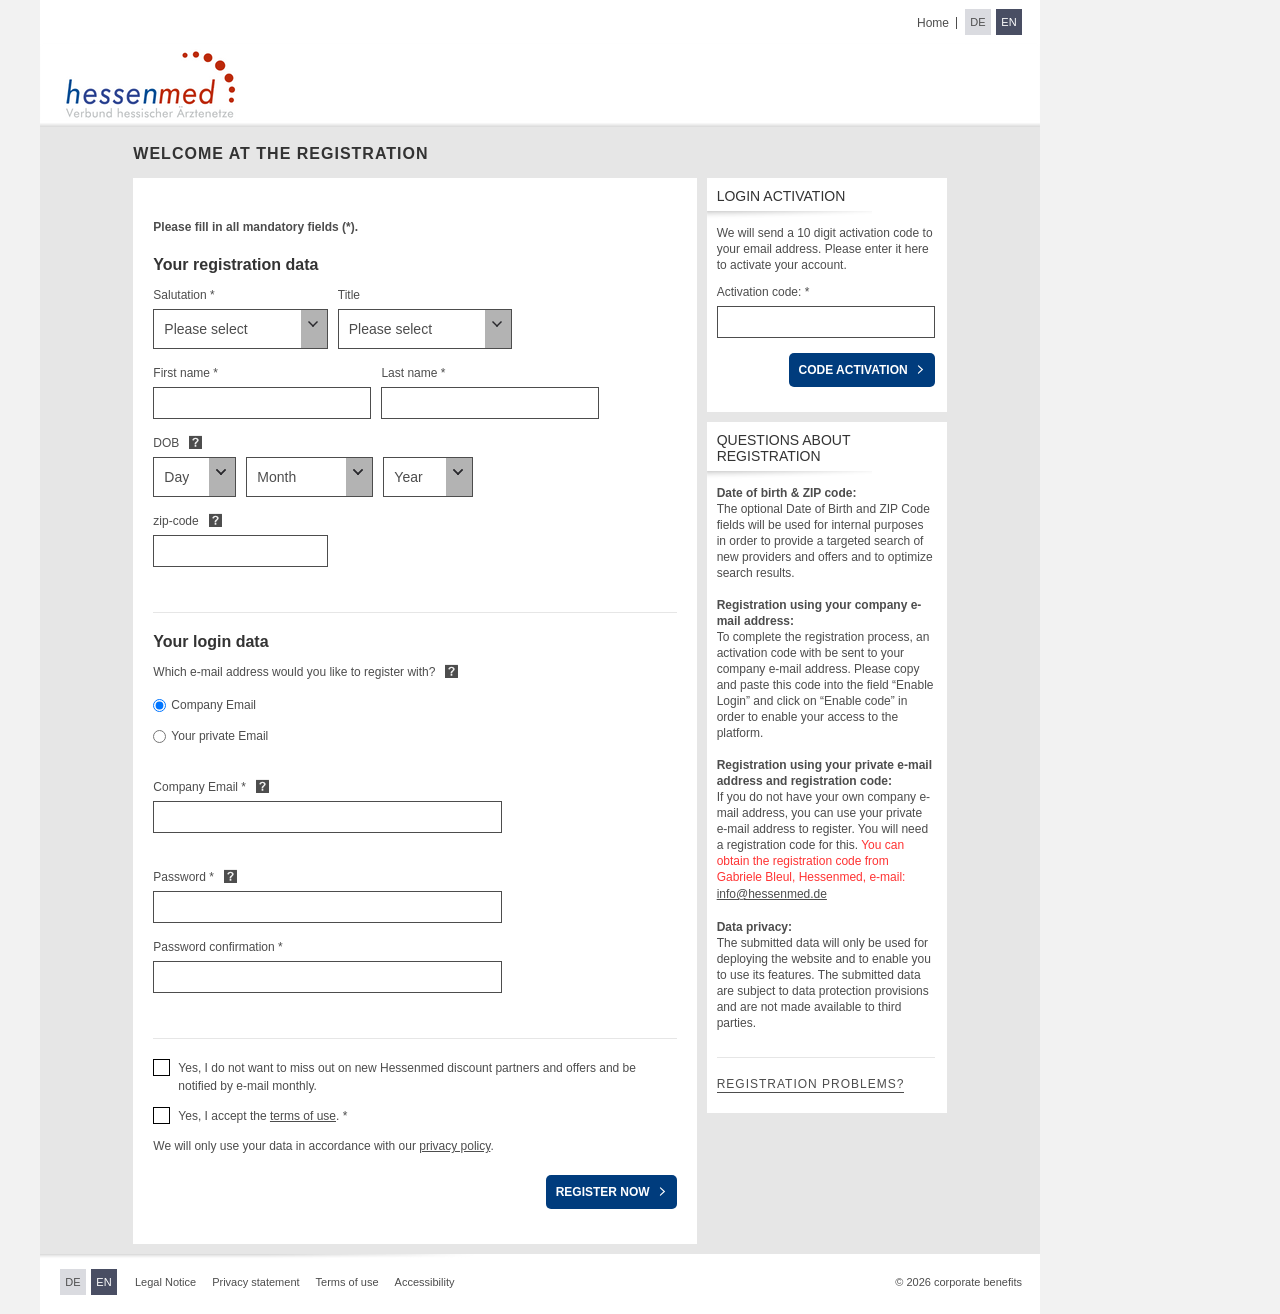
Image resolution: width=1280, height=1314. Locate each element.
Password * (183, 877)
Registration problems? (811, 1084)
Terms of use (347, 1282)
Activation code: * (763, 292)
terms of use (303, 1116)
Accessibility (425, 1282)
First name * (185, 373)
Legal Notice (165, 1282)
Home (933, 23)
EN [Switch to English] (1008, 22)
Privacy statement (255, 1282)
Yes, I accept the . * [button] (262, 1116)
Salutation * (183, 295)
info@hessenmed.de (772, 894)
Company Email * (199, 787)
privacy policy (454, 1146)
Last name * (413, 373)
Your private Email (219, 736)
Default (195, 442)
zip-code (175, 521)
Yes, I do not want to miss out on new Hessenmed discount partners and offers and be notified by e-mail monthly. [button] (407, 1077)
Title (349, 295)
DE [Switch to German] (977, 22)
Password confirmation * (217, 947)
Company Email (213, 705)
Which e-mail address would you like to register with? (294, 672)
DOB (166, 443)
